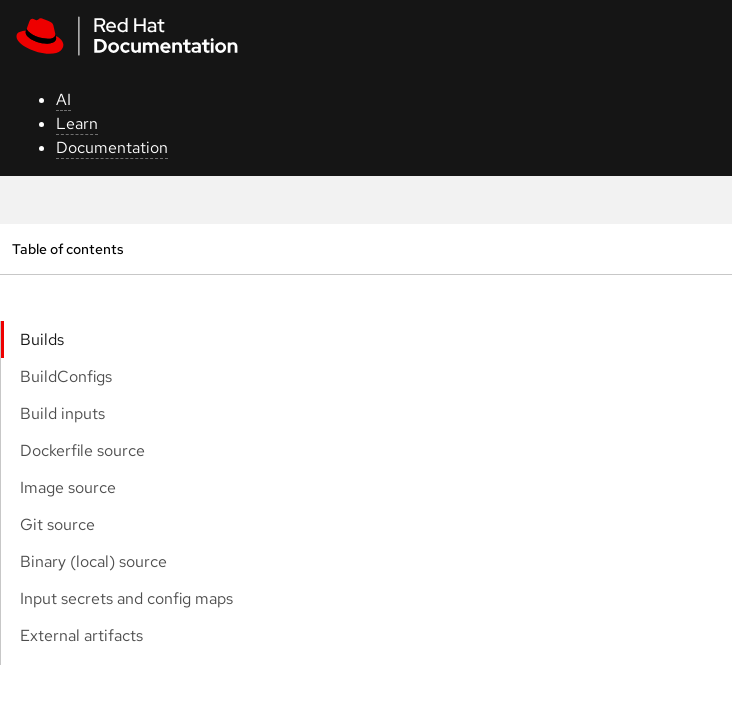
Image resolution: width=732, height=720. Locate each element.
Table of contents (67, 248)
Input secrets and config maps (126, 598)
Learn (77, 123)
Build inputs (62, 413)
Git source (57, 524)
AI (63, 99)
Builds (42, 339)
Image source (68, 487)
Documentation (112, 147)
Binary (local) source (93, 561)
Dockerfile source (82, 450)
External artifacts (81, 635)
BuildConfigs (66, 376)
